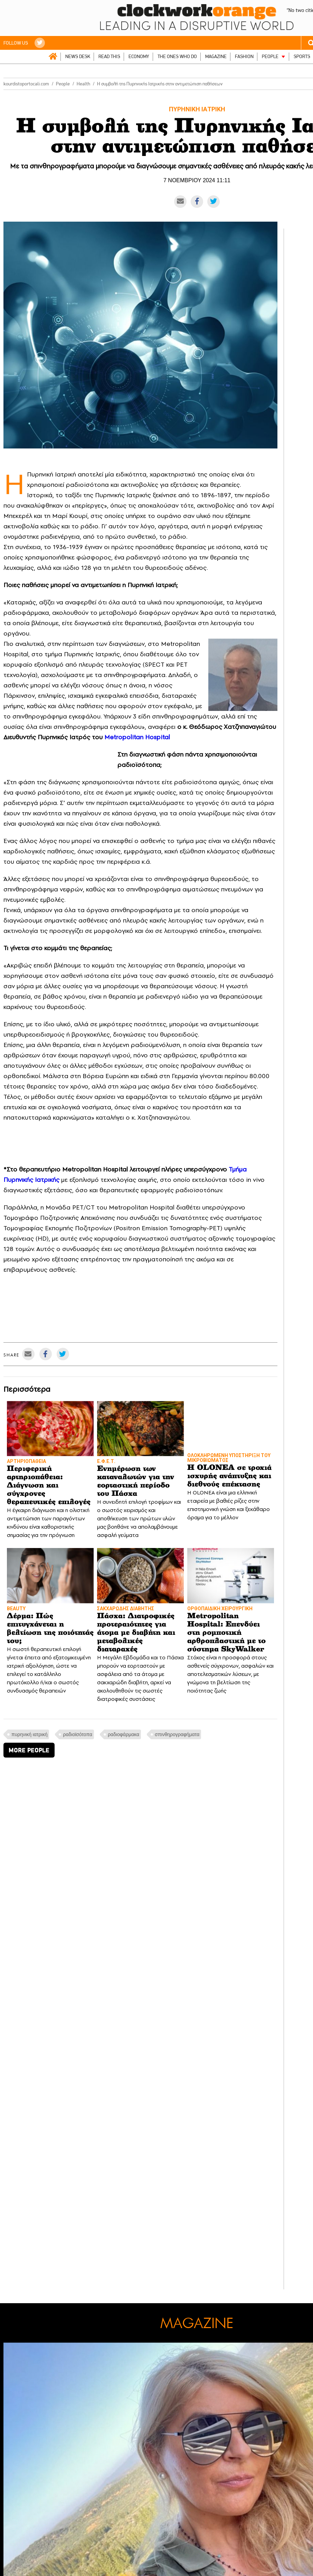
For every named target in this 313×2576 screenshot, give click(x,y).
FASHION (244, 56)
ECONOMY (139, 56)
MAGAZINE (216, 56)
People (63, 84)
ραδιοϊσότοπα (77, 1734)
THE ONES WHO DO (177, 56)
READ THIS (109, 56)
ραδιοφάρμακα (123, 1734)
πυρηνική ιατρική (29, 1734)
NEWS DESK (77, 56)
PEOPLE (270, 56)
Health (83, 84)
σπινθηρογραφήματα (177, 1734)
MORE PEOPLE (29, 1750)
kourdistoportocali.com (26, 84)
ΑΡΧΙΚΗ (52, 56)
